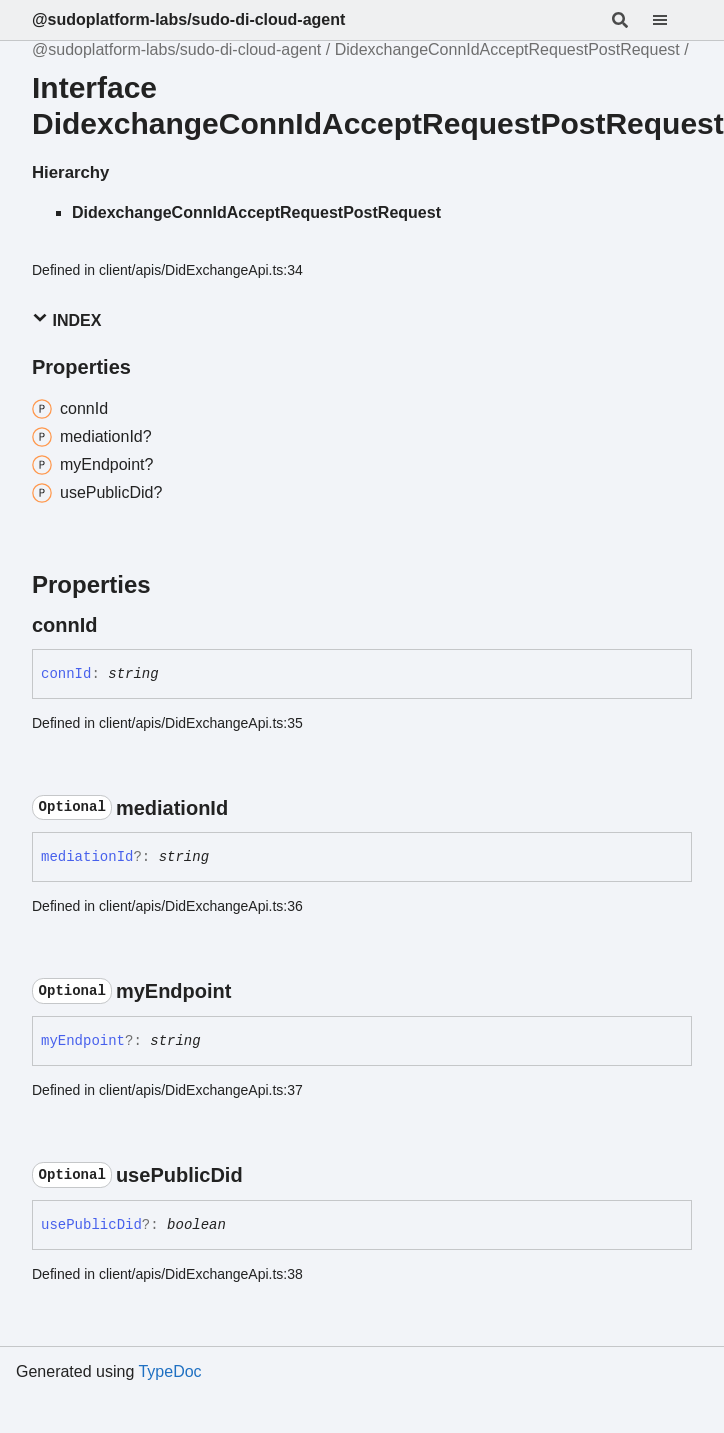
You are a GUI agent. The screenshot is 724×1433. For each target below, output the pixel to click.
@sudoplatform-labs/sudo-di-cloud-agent (188, 19)
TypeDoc (169, 1371)
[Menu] (672, 20)
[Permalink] (116, 625)
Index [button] (66, 319)
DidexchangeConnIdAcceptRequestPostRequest (507, 49)
